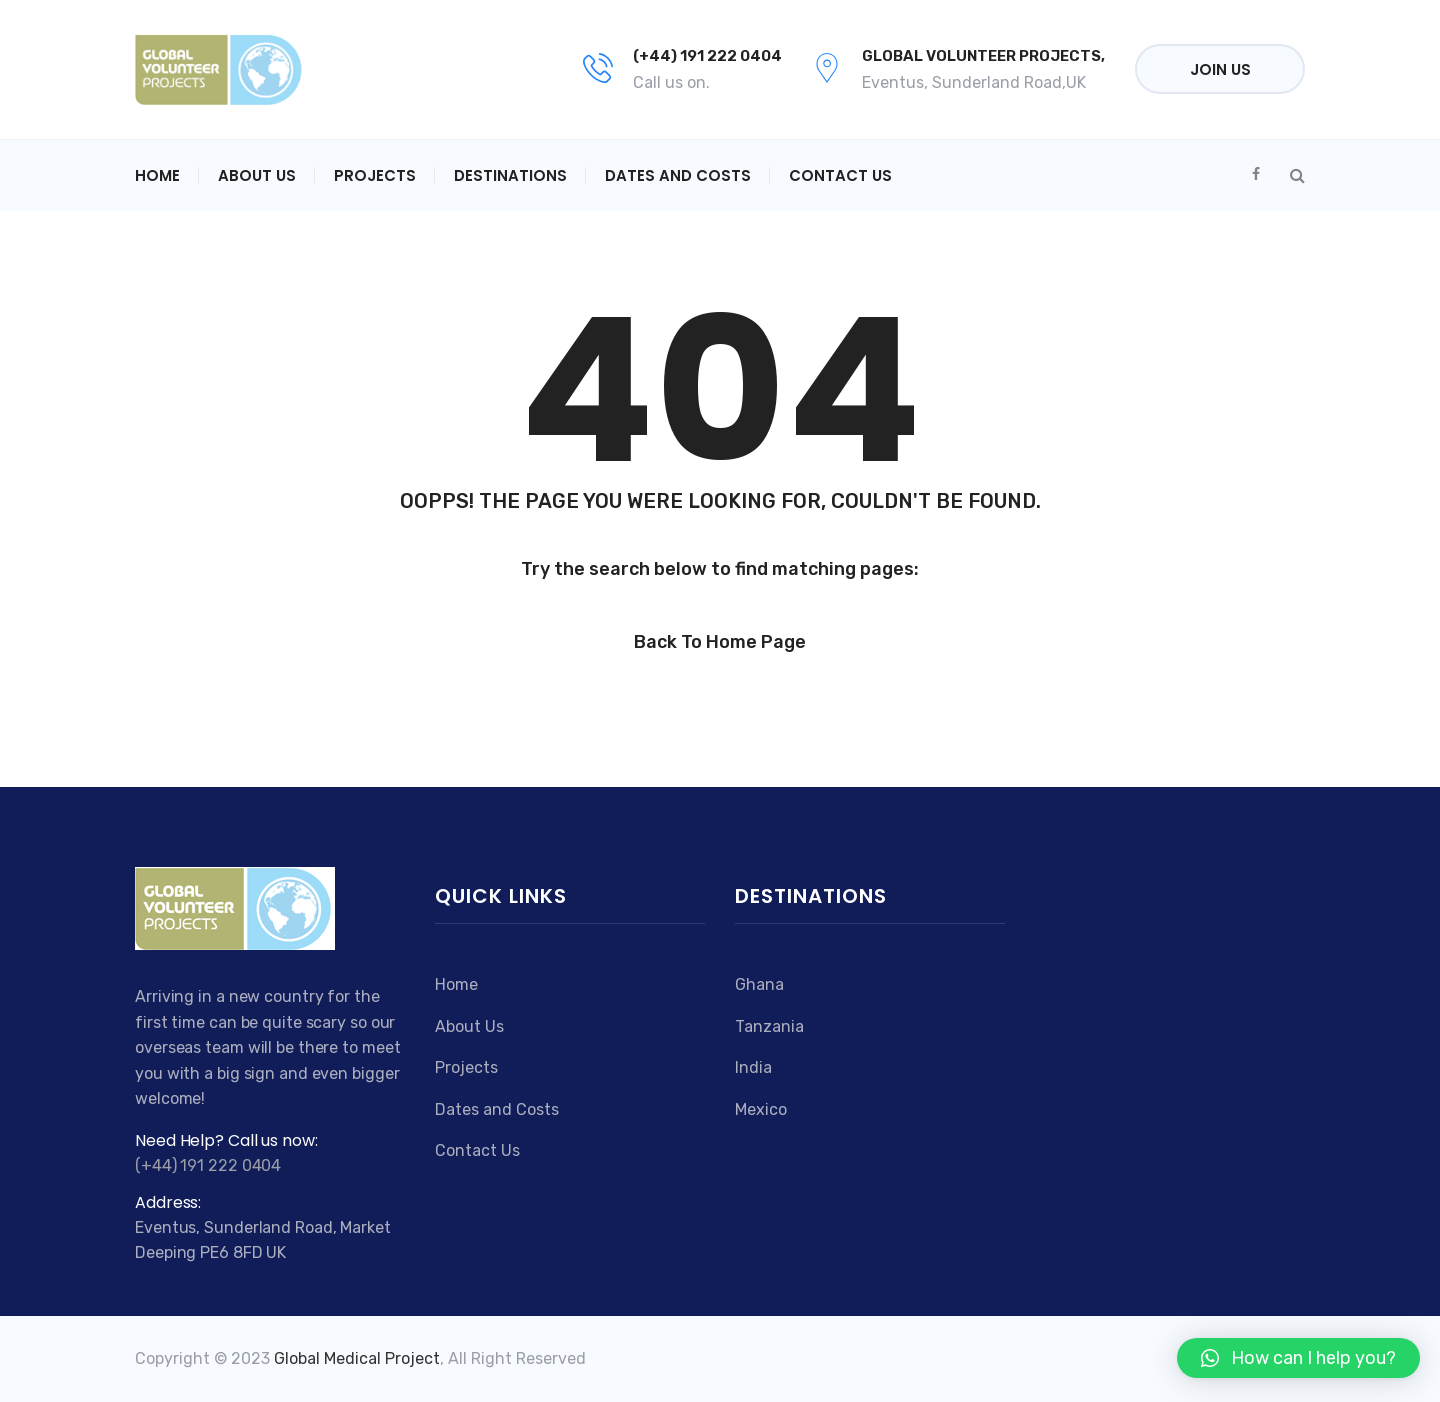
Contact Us (840, 175)
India (753, 1067)
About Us (257, 175)
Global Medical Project (357, 1358)
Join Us (1220, 69)
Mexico (761, 1109)
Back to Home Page (720, 642)
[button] (1298, 1358)
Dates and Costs (678, 175)
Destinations (510, 175)
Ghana (759, 984)
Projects (375, 175)
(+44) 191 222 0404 (707, 56)
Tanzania (769, 1026)
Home (157, 175)
